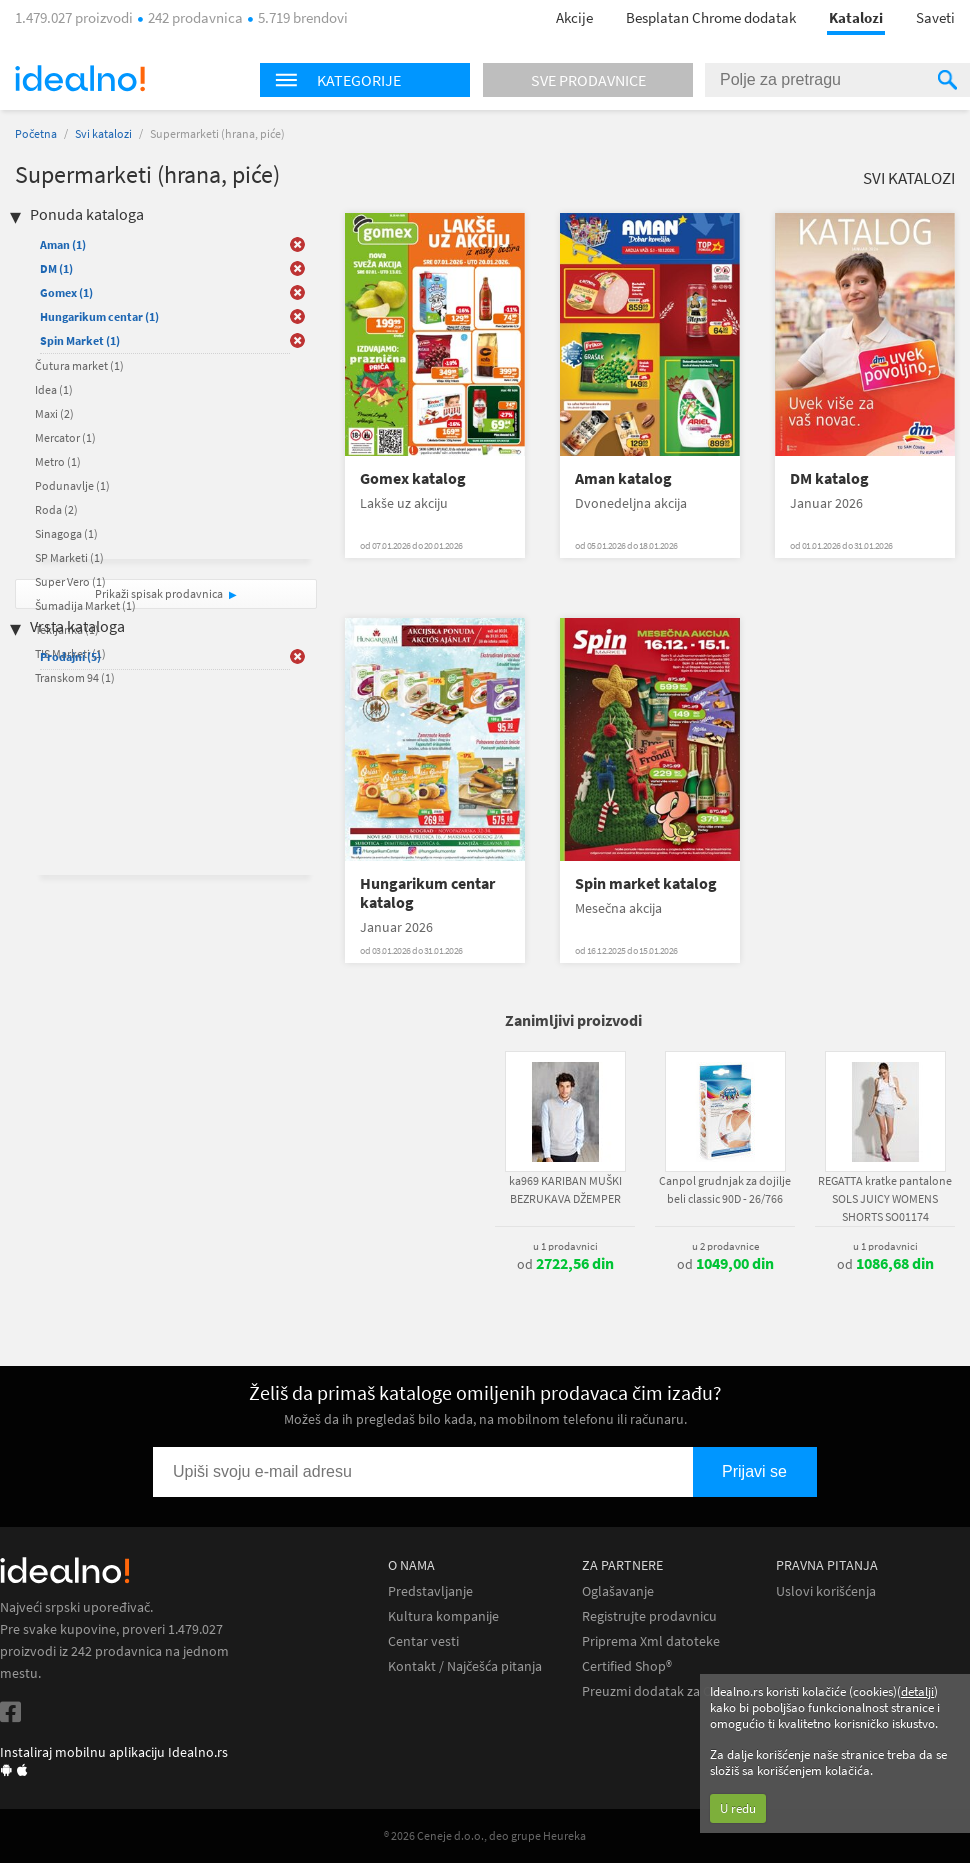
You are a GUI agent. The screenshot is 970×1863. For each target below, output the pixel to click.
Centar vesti (423, 1641)
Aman (63, 244)
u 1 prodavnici (565, 1246)
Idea (54, 389)
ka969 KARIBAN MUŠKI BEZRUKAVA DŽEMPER (565, 1189)
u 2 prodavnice (725, 1246)
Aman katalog (623, 478)
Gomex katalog (413, 478)
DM (56, 268)
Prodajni (70, 656)
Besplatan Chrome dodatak (711, 17)
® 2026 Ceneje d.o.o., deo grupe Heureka (485, 1835)
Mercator (65, 437)
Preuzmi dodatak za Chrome (666, 1691)
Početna (36, 133)
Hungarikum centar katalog (427, 893)
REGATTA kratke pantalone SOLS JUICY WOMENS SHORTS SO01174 (885, 1198)
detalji (917, 1691)
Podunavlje (72, 485)
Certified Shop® (627, 1666)
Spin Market (80, 340)
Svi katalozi (103, 133)
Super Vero (70, 581)
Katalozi (856, 17)
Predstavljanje (430, 1591)
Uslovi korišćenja (826, 1591)
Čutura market (79, 365)
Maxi (54, 413)
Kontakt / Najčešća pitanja (465, 1666)
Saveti (935, 17)
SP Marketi (69, 557)
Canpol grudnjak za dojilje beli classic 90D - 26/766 (725, 1189)
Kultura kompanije (443, 1616)
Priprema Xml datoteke (651, 1641)
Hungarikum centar (99, 316)
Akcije (574, 17)
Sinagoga (66, 533)
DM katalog (829, 478)
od (565, 1264)
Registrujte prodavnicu (649, 1616)
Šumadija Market (85, 605)
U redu (738, 1808)
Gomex (66, 292)
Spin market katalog (646, 883)
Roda (56, 509)
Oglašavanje (618, 1591)
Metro (58, 461)
